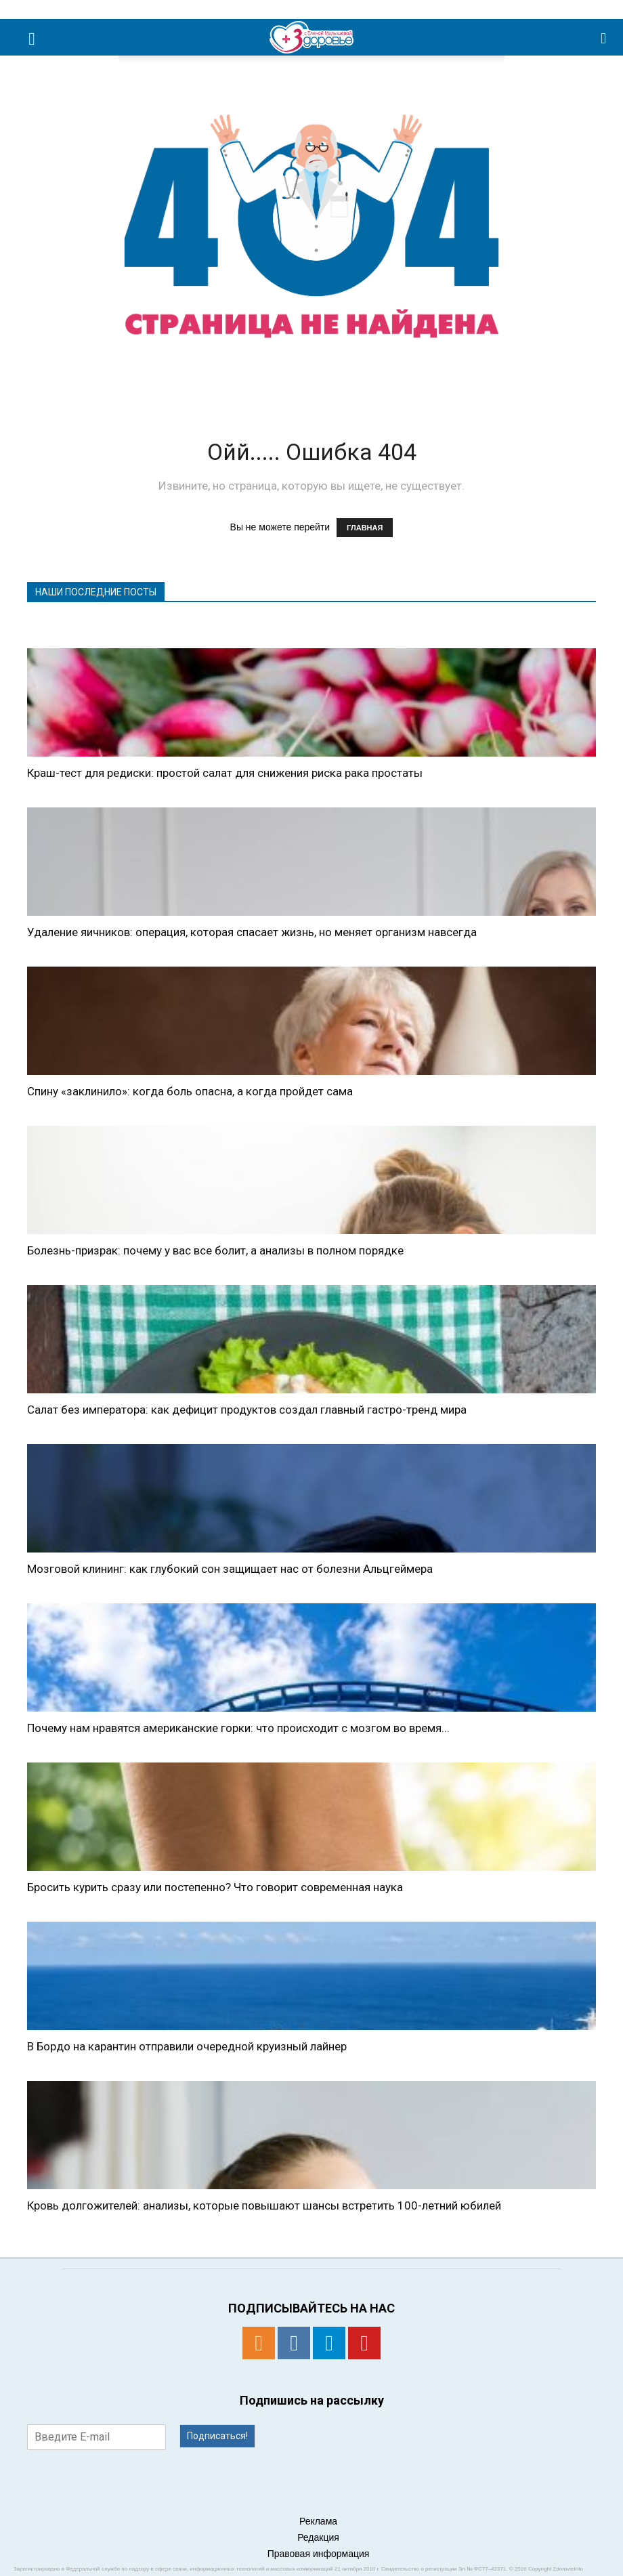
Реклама (318, 2521)
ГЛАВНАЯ (365, 528)
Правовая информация (318, 2553)
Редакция (318, 2537)
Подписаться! (217, 2435)
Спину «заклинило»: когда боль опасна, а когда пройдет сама (190, 1091)
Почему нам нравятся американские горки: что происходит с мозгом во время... (238, 1728)
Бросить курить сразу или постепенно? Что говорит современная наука (215, 1887)
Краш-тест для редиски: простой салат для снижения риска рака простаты (225, 773)
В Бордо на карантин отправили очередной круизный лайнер (187, 2046)
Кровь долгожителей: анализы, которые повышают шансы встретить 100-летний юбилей (264, 2205)
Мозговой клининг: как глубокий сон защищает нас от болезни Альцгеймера (230, 1569)
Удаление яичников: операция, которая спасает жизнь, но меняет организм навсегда (252, 932)
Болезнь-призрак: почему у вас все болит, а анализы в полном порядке (215, 1250)
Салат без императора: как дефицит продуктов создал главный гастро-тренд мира (247, 1409)
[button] (604, 37)
